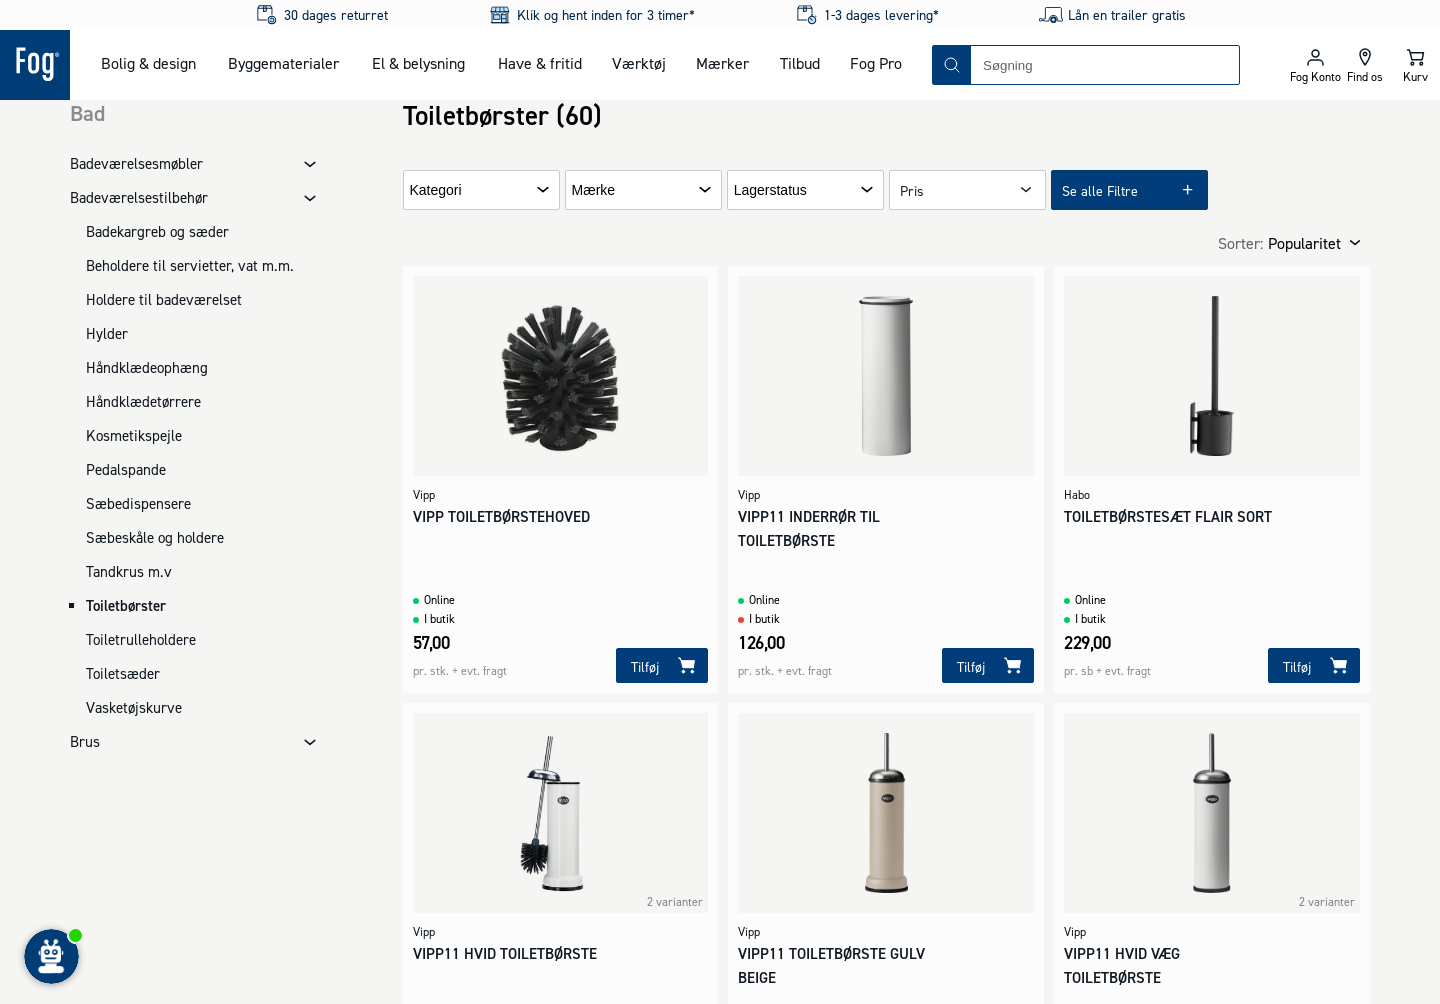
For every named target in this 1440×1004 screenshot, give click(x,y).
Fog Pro (876, 63)
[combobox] (1105, 65)
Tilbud (800, 63)
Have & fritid (540, 63)
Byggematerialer (283, 63)
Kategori (436, 190)
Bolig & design (148, 63)
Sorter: (1240, 243)
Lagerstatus (770, 190)
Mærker (722, 63)
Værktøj (639, 63)
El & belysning (418, 63)
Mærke (594, 190)
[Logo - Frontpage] (35, 65)
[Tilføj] (662, 665)
